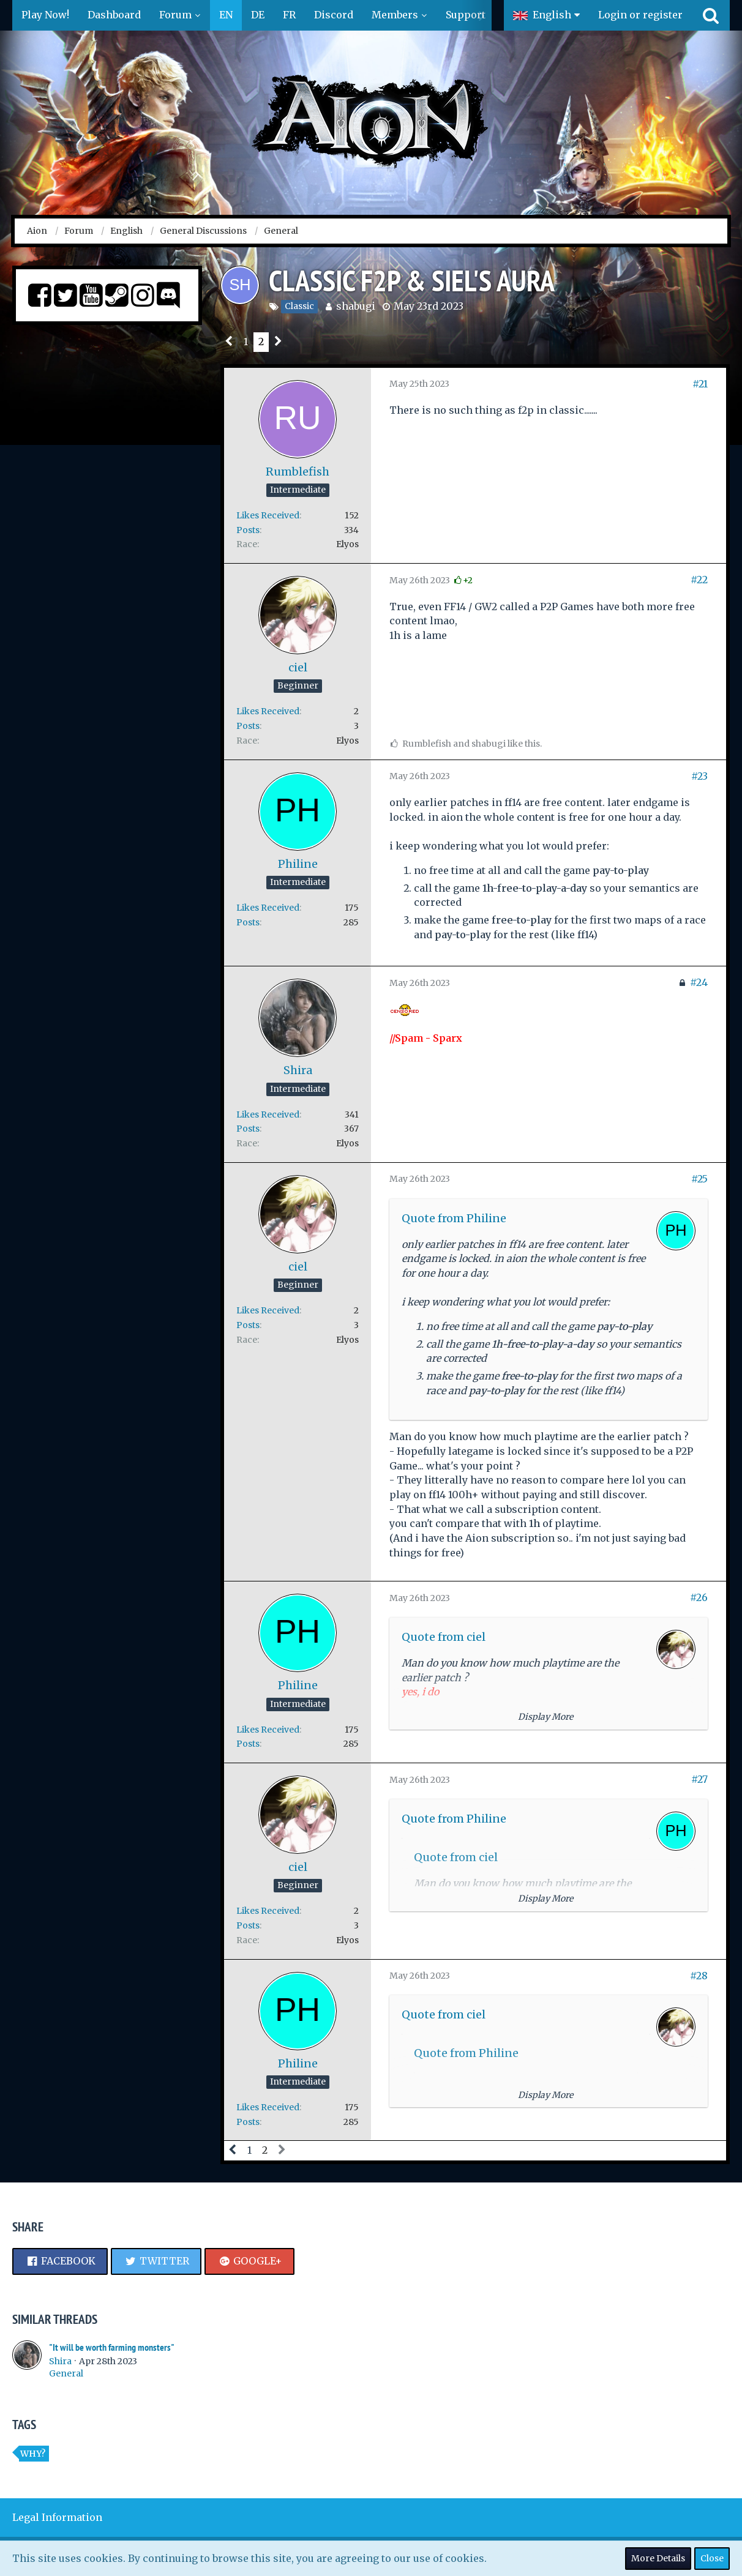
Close (712, 2558)
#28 (699, 1975)
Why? (32, 2453)
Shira (60, 2361)
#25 (699, 1179)
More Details (658, 2558)
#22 (699, 579)
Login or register (640, 15)
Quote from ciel (443, 1637)
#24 (699, 982)
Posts (248, 530)
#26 (699, 1597)
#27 (699, 1779)
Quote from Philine (454, 1218)
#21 (700, 384)
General (66, 2373)
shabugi (355, 306)
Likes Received (267, 515)
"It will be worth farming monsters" (111, 2347)
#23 (699, 776)
